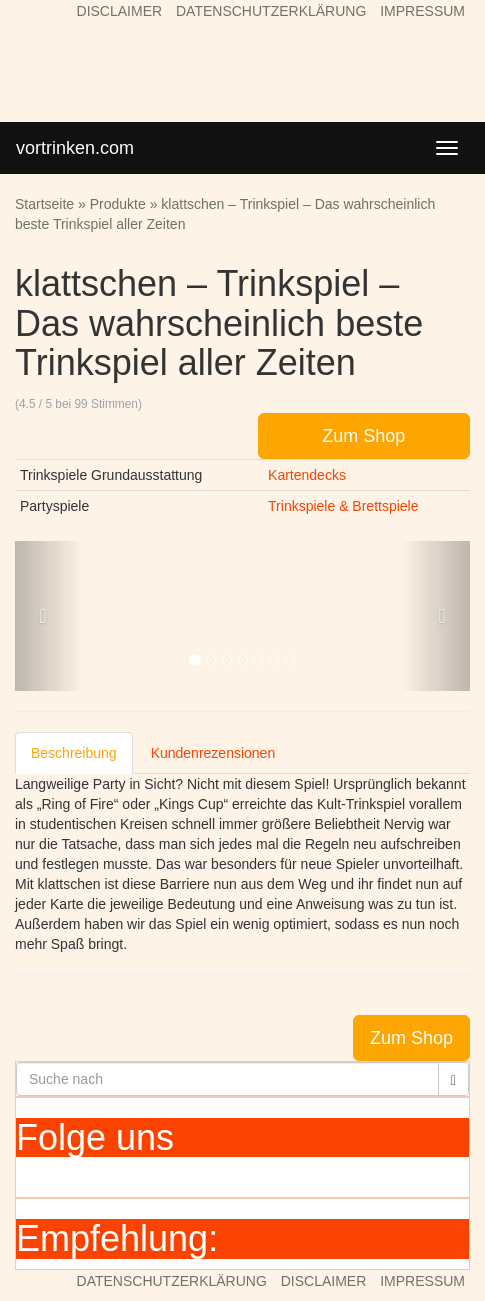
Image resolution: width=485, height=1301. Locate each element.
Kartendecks (307, 475)
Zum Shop (363, 436)
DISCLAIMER (120, 11)
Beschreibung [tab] (74, 753)
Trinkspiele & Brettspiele (343, 506)
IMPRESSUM (422, 11)
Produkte (118, 204)
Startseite (44, 204)
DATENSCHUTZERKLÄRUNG (271, 11)
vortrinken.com (75, 148)
